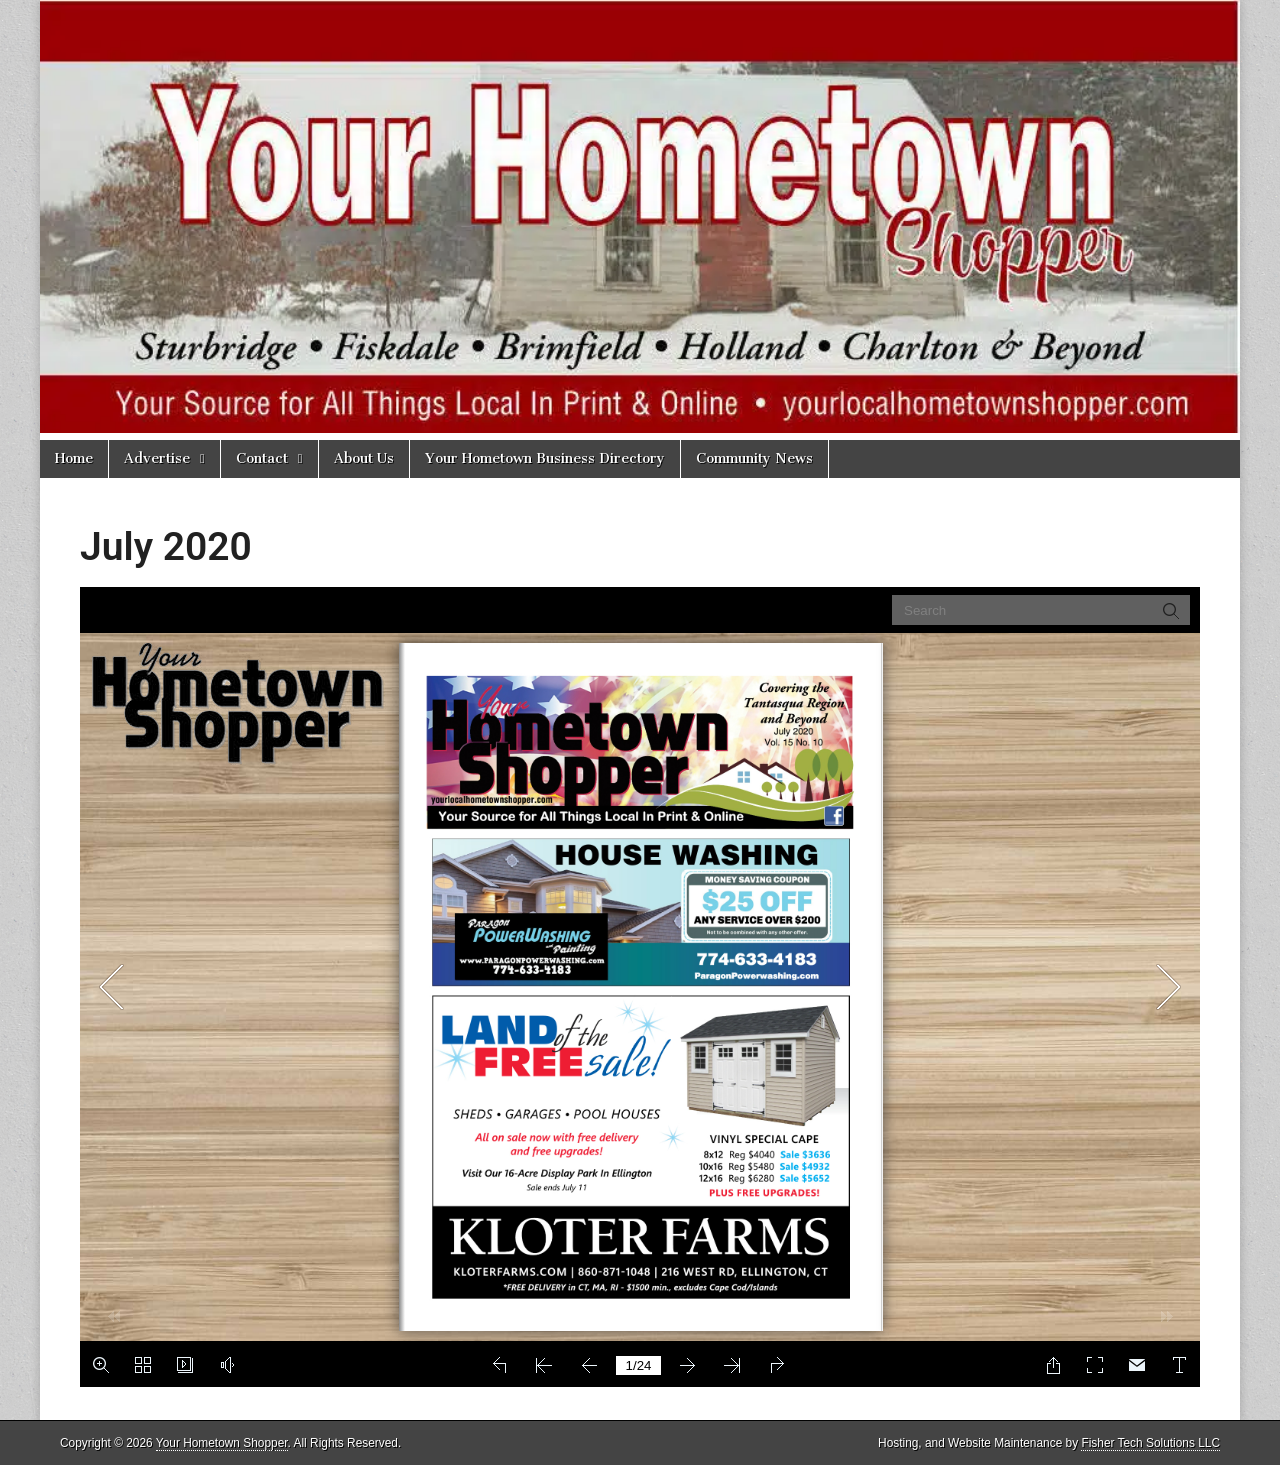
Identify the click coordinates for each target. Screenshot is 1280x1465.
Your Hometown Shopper (222, 1443)
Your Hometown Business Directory (545, 458)
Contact (262, 458)
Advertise (157, 458)
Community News (754, 458)
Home (74, 458)
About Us (364, 458)
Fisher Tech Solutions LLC (1150, 1443)
